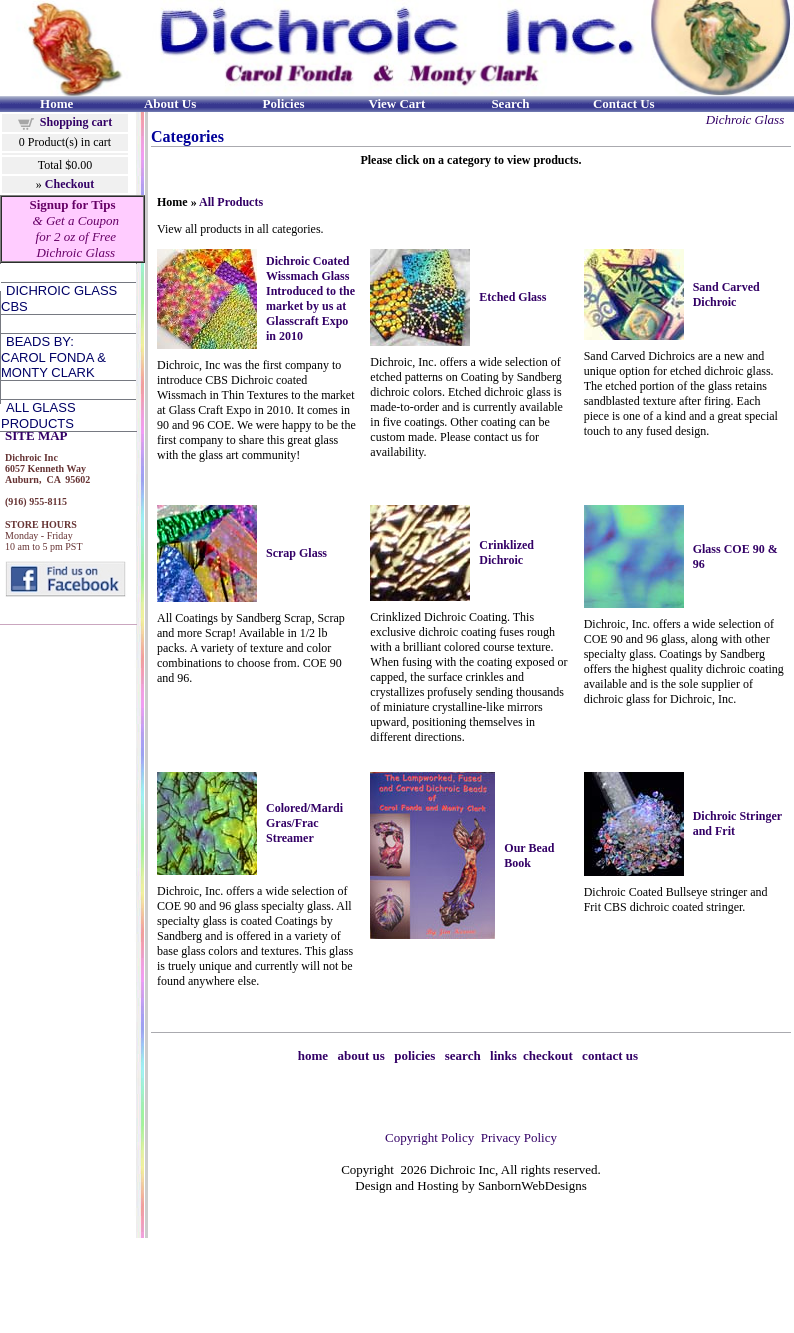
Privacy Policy (519, 1137)
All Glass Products (38, 415)
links (503, 1055)
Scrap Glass (296, 553)
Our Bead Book (529, 855)
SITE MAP (36, 435)
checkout (548, 1055)
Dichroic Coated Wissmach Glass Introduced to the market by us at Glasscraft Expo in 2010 (310, 298)
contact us (610, 1055)
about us (361, 1055)
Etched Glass (512, 297)
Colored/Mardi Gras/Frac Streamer (304, 823)
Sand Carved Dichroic (726, 294)
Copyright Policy (429, 1137)
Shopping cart (76, 122)
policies (414, 1055)
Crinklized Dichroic (506, 552)
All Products (231, 202)
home (313, 1055)
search (463, 1055)
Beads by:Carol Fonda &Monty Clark (53, 357)
